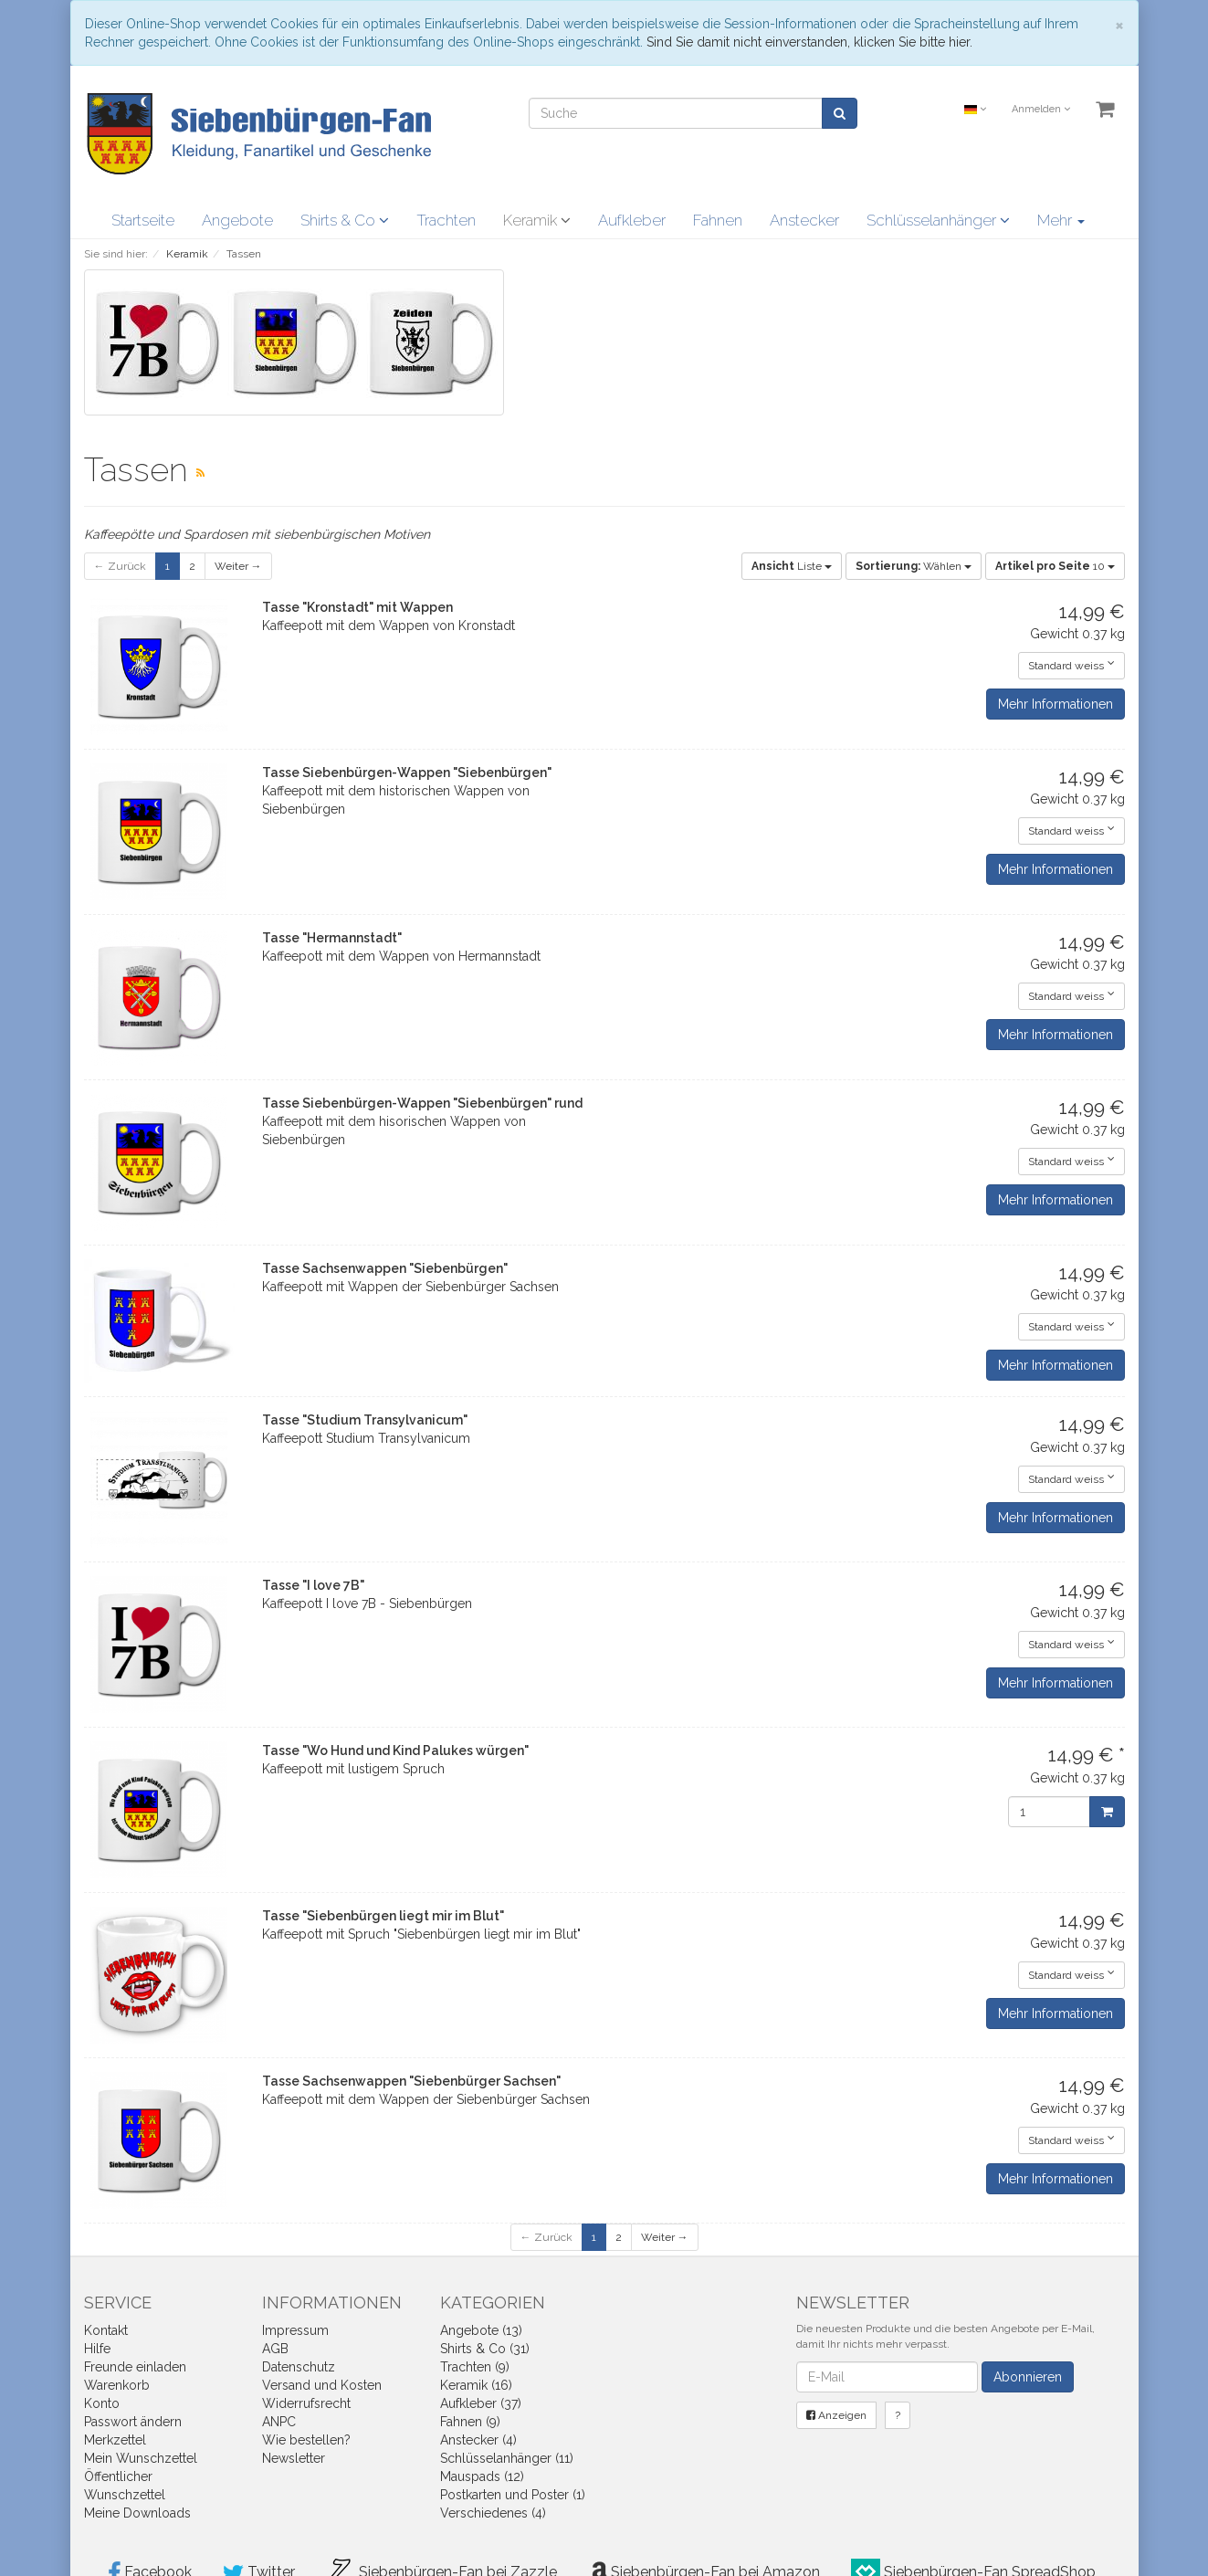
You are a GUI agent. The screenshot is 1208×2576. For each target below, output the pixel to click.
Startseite (142, 220)
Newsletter (293, 2458)
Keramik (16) (476, 2385)
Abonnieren (1027, 2377)
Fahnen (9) (470, 2421)
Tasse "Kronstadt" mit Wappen (357, 607)
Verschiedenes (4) (493, 2513)
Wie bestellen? (306, 2440)
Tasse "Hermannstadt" (332, 938)
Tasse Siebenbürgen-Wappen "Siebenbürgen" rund (422, 1103)
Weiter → (238, 566)
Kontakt (106, 2330)
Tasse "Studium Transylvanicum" (364, 1420)
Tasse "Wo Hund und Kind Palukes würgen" (395, 1750)
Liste (791, 566)
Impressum (295, 2330)
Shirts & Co (344, 220)
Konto (102, 2403)
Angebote (237, 220)
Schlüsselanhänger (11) (506, 2458)
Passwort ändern (133, 2421)
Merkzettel (115, 2440)
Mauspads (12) (482, 2476)
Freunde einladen (135, 2367)
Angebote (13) (481, 2330)
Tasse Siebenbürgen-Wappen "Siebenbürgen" (406, 772)
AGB (275, 2348)
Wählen (914, 566)
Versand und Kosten (322, 2385)
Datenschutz (298, 2367)
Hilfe (97, 2348)
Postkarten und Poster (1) (512, 2494)
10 (1055, 566)
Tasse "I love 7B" (313, 1585)
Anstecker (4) (478, 2440)
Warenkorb (117, 2385)
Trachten (446, 220)
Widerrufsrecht (306, 2403)
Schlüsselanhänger (938, 220)
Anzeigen (836, 2415)
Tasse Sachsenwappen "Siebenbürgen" (385, 1268)
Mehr (1061, 220)
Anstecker (804, 220)
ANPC (279, 2421)
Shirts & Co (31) (485, 2348)
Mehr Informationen (1055, 704)
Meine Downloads (137, 2513)
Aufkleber (632, 220)
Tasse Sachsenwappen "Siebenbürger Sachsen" (411, 2081)
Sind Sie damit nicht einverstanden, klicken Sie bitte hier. (809, 42)
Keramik (537, 220)
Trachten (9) (474, 2367)
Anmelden (1041, 109)
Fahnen (717, 220)
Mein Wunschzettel (140, 2458)
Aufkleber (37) (480, 2403)
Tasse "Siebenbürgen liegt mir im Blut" (383, 1915)
